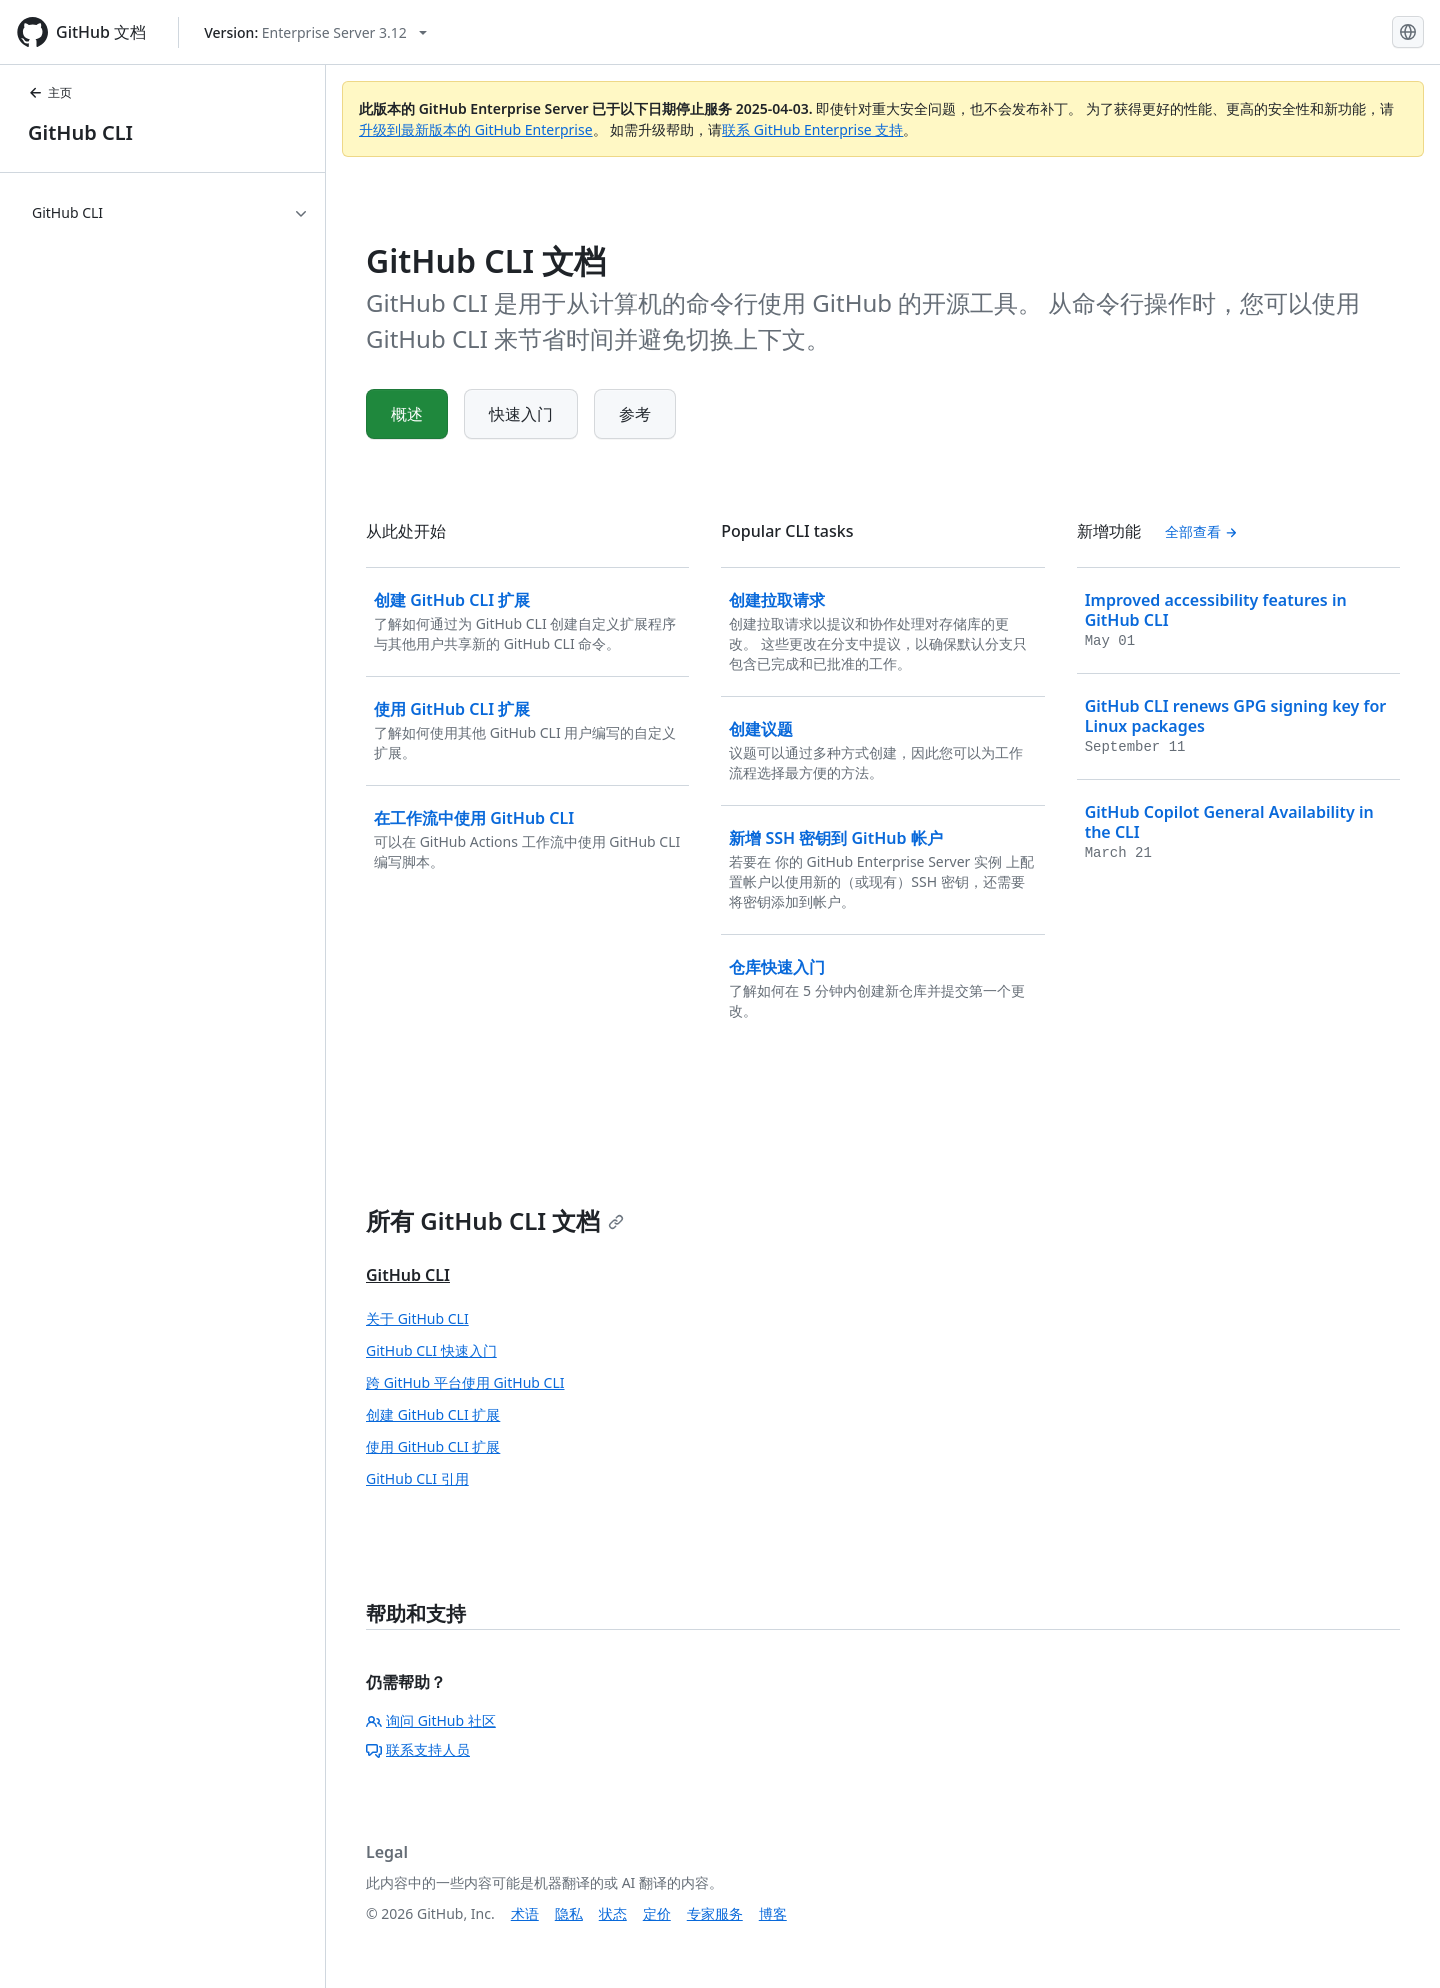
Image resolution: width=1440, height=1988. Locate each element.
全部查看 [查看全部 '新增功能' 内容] (1202, 531)
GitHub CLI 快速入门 (431, 1350)
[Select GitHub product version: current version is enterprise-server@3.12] (315, 32)
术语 (525, 1913)
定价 (657, 1913)
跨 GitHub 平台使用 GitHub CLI (465, 1382)
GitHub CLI (80, 132)
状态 (613, 1913)
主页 (50, 92)
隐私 (569, 1913)
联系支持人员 (418, 1749)
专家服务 (715, 1913)
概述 (407, 414)
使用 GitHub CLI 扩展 (433, 1446)
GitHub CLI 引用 (417, 1478)
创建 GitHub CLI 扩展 (433, 1414)
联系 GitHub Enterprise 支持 (812, 129)
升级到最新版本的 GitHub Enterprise (476, 129)
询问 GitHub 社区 (431, 1720)
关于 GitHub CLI (417, 1318)
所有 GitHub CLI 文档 (495, 1220)
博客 (773, 1913)
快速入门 (521, 414)
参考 (635, 414)
